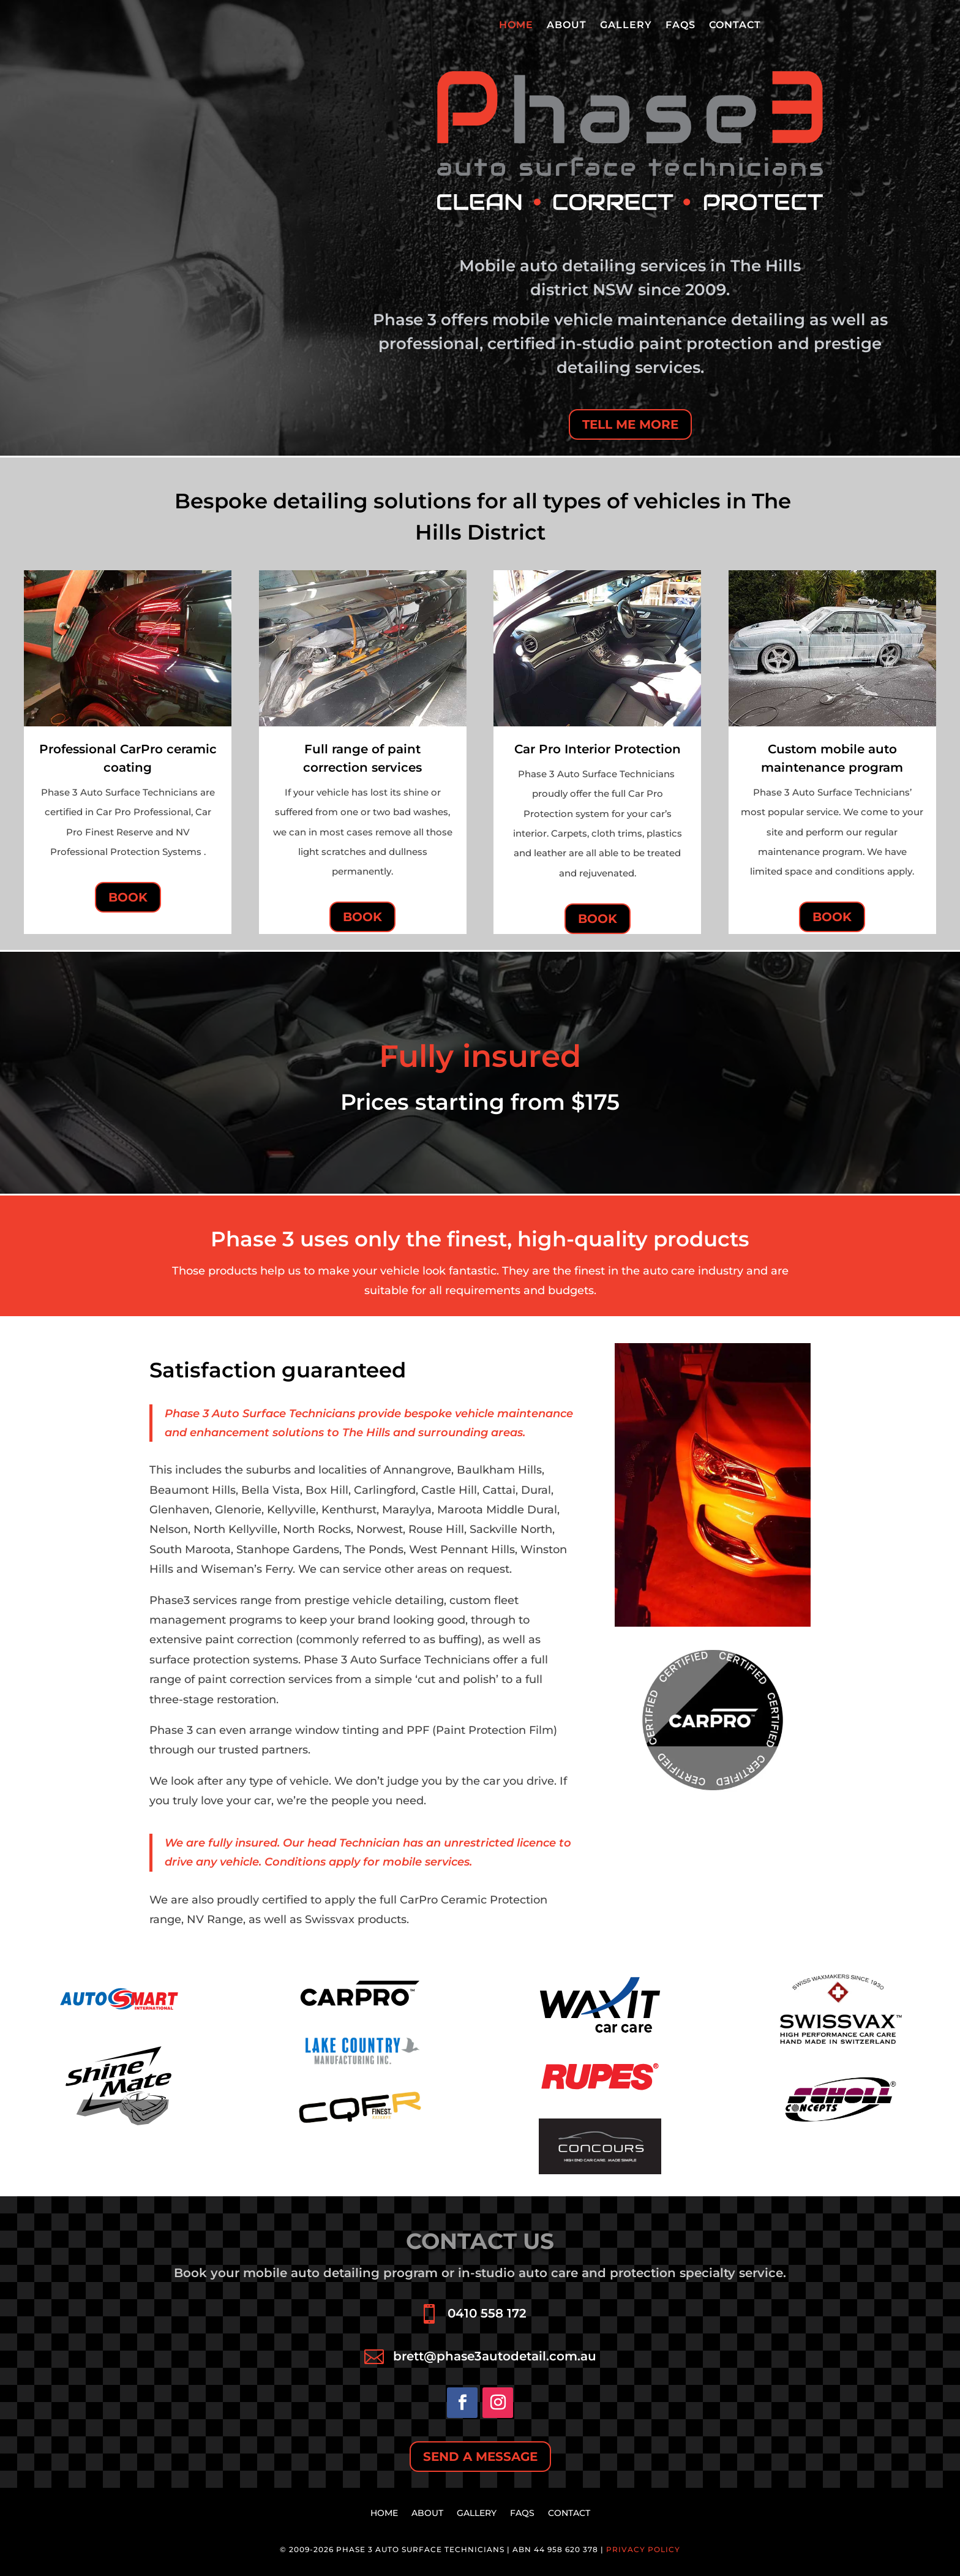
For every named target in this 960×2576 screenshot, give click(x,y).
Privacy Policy (643, 2549)
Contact (735, 26)
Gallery (626, 26)
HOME (516, 26)
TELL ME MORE (630, 424)
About (567, 26)
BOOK (128, 897)
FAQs (681, 26)
